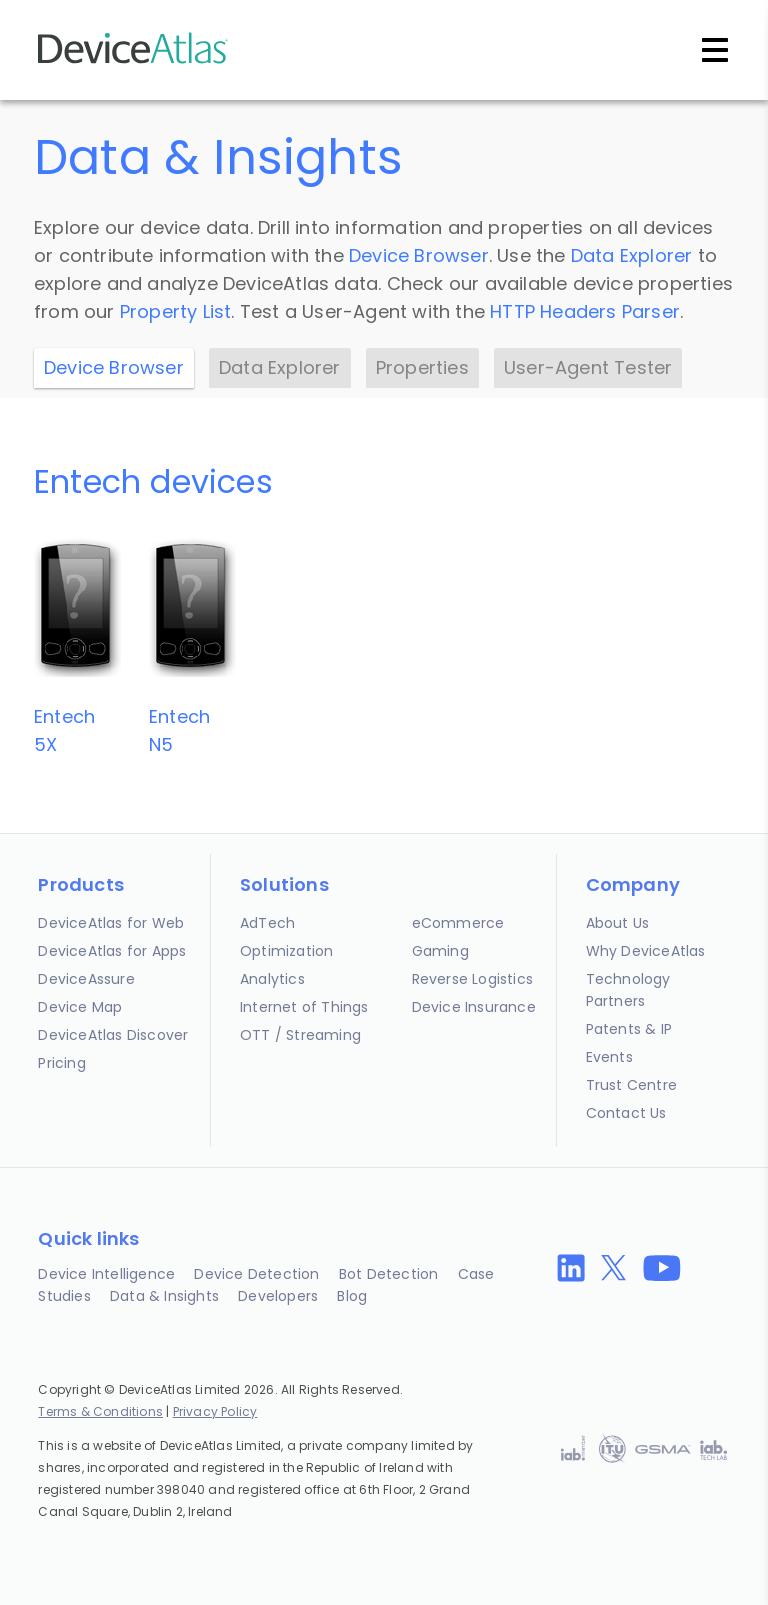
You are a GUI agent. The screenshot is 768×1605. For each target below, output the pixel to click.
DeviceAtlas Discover (113, 1035)
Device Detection (256, 1274)
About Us (618, 923)
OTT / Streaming (300, 1035)
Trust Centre (631, 1085)
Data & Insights (164, 1296)
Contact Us (626, 1113)
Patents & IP (629, 1029)
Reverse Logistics (472, 979)
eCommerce (458, 923)
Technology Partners (628, 990)
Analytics (272, 979)
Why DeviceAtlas (646, 951)
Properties (422, 367)
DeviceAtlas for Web (111, 923)
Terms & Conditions (100, 1411)
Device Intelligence (106, 1274)
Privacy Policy (215, 1411)
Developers (278, 1296)
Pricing (61, 1063)
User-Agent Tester (588, 367)
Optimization (286, 951)
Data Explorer (632, 255)
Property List (176, 311)
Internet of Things (304, 1007)
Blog (352, 1296)
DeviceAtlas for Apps (112, 951)
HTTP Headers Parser (585, 311)
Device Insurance (474, 1007)
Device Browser (419, 255)
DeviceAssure (86, 979)
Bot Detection (389, 1274)
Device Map (80, 1007)
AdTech (267, 923)
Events (609, 1057)
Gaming (440, 951)
